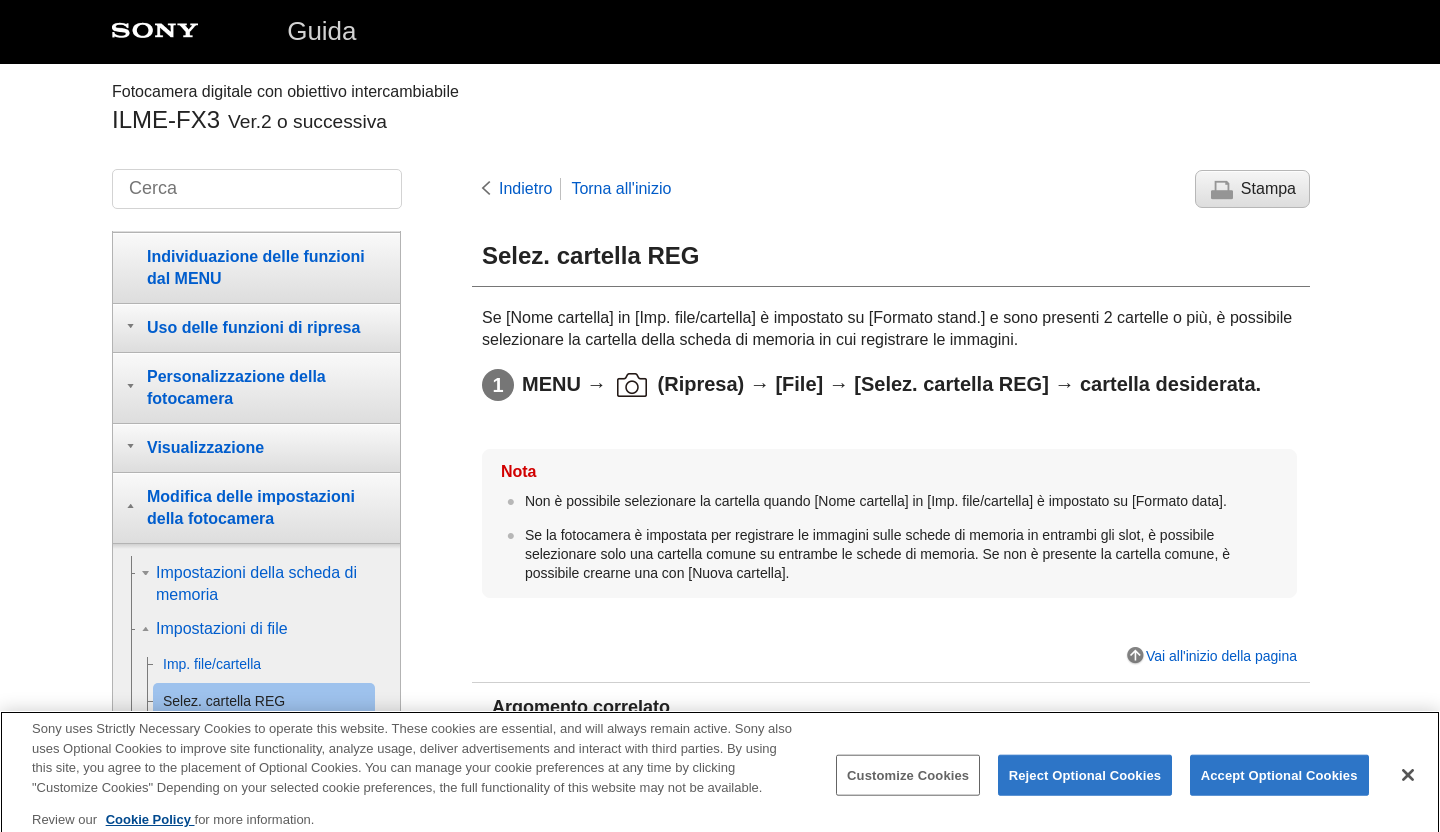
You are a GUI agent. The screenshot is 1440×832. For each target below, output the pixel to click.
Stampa (1268, 188)
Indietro (525, 188)
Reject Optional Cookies (1085, 785)
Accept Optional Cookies (1279, 785)
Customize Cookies (908, 785)
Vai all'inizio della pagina (1221, 656)
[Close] (1408, 785)
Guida (321, 31)
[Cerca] (257, 189)
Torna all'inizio (621, 188)
